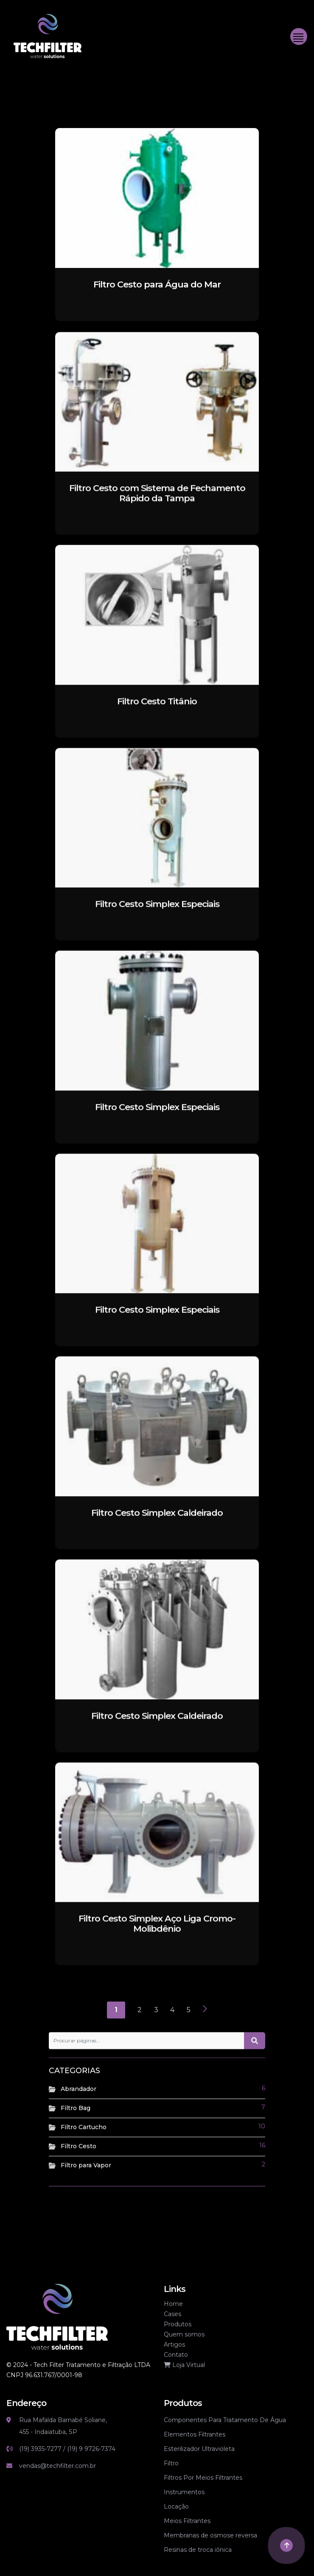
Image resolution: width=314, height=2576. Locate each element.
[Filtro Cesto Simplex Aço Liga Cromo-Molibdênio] (157, 1845)
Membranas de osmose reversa (210, 2535)
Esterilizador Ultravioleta (199, 2449)
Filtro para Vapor (86, 2165)
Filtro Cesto (78, 2146)
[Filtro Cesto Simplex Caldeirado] (157, 1439)
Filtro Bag (75, 2108)
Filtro (171, 2463)
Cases (172, 2314)
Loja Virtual (184, 2365)
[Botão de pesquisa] (254, 2054)
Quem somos (184, 2334)
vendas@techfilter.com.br (57, 2466)
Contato (176, 2355)
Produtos (177, 2324)
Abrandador (78, 2089)
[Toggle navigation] (298, 36)
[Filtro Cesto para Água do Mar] (157, 197)
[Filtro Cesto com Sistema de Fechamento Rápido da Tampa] (157, 414)
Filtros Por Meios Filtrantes (203, 2477)
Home (173, 2304)
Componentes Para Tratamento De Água (225, 2420)
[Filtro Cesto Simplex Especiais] (157, 830)
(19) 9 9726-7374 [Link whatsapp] (91, 2449)
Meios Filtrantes (187, 2521)
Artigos (174, 2344)
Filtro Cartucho (84, 2127)
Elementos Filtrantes (194, 2434)
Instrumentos (184, 2492)
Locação (176, 2506)
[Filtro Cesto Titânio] (157, 628)
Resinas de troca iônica (198, 2550)
